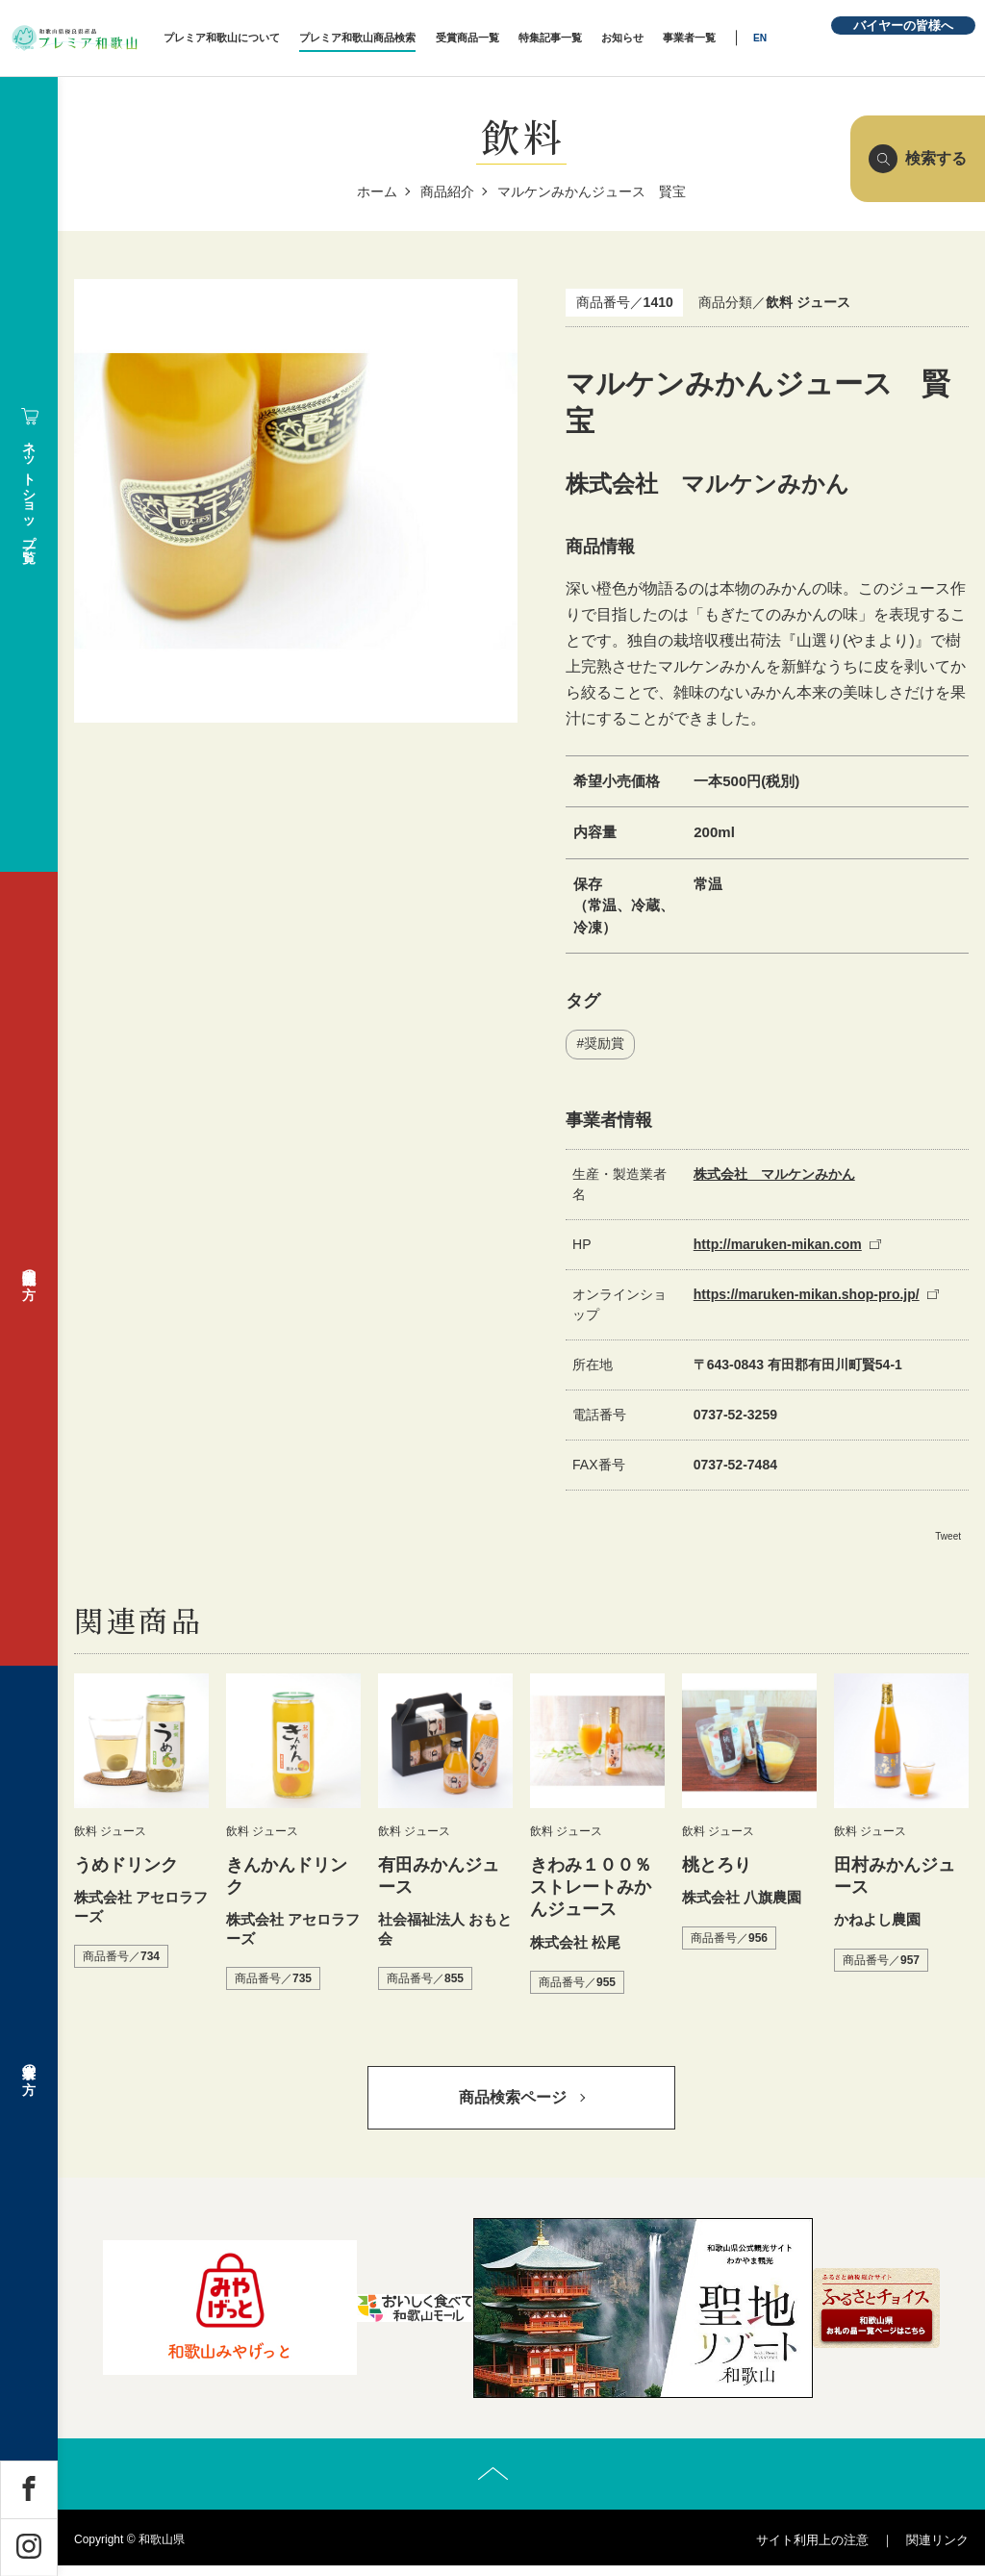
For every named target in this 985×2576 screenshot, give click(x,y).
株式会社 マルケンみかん (774, 1175)
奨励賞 (604, 1045)
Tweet (948, 1537)
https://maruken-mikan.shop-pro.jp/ (807, 1295)
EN (790, 38)
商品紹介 (447, 191)
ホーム (377, 191)
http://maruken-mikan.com (778, 1245)
